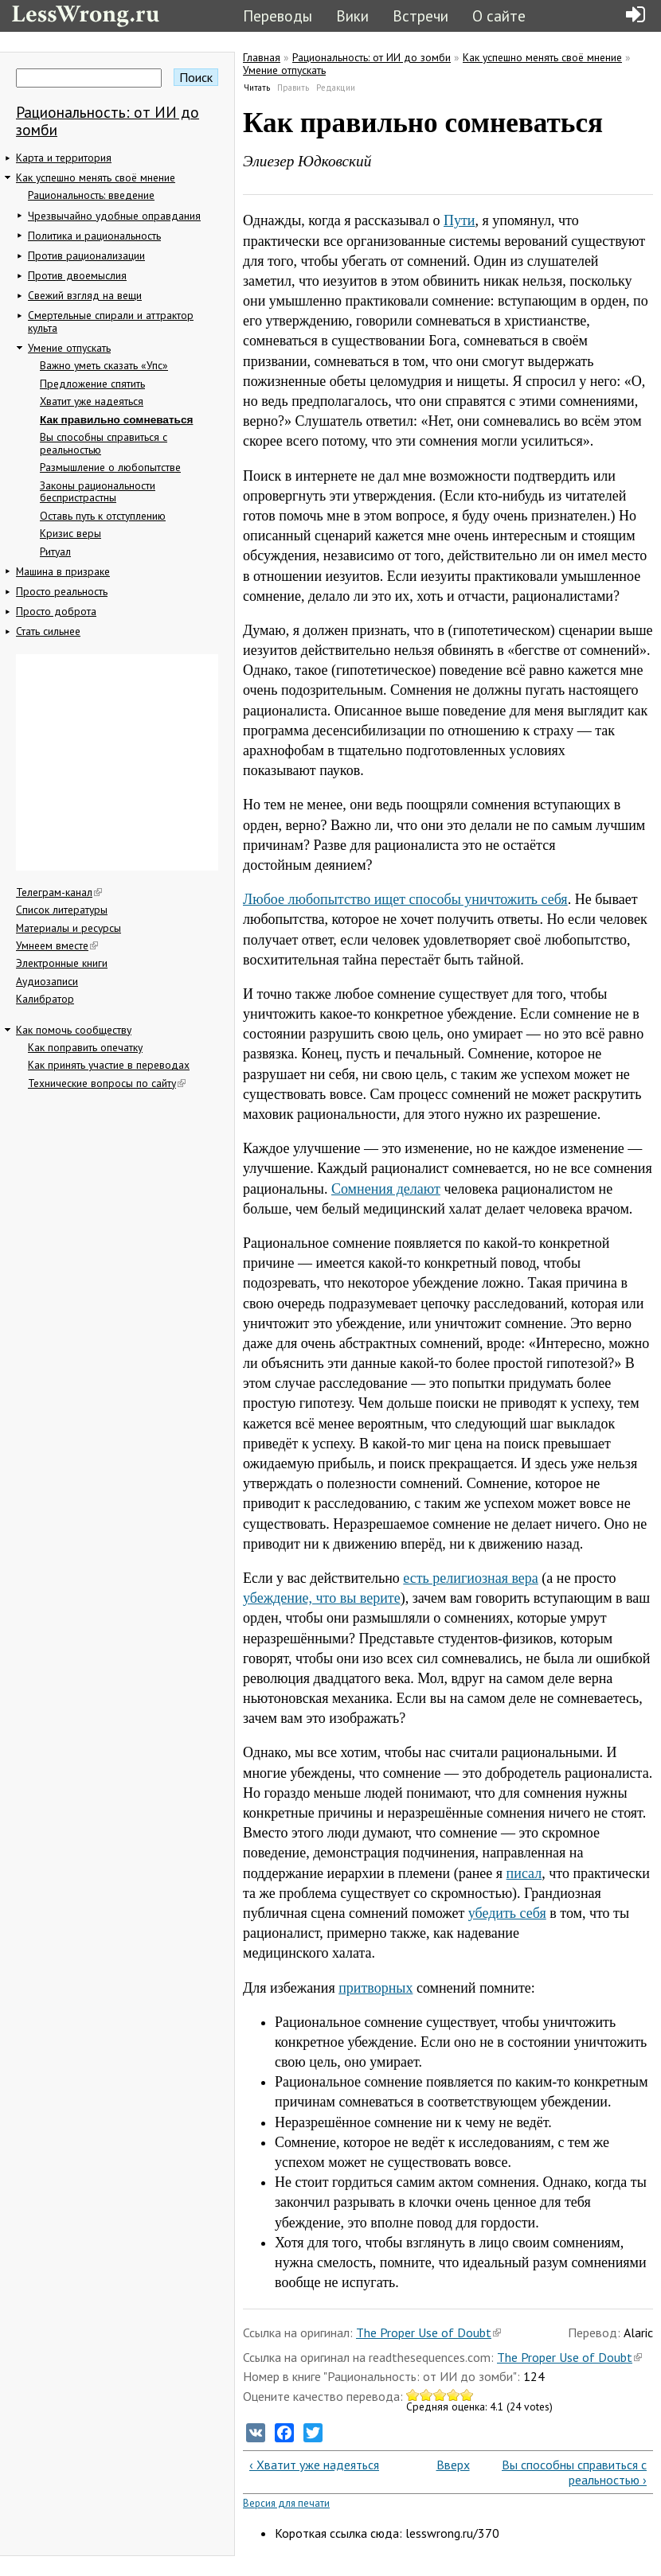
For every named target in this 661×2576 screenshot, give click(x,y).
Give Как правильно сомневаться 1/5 (413, 2395)
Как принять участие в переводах (109, 1065)
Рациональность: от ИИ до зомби (107, 120)
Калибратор (45, 999)
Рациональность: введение (91, 195)
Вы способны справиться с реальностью (103, 443)
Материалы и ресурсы (68, 928)
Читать (257, 87)
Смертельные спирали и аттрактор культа (111, 321)
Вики (352, 15)
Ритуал (55, 551)
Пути (459, 220)
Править (293, 87)
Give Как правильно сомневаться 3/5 (440, 2395)
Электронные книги (62, 963)
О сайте (499, 15)
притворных (375, 1988)
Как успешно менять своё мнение (95, 177)
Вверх (444, 2464)
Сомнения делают (385, 1189)
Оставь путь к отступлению (103, 516)
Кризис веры (70, 533)
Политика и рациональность (94, 235)
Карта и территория (63, 157)
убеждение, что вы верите (322, 1598)
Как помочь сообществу (73, 1030)
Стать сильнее (48, 631)
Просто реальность (62, 591)
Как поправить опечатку (85, 1047)
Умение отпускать (69, 348)
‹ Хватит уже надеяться (314, 2464)
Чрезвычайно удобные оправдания (114, 215)
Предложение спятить (92, 383)
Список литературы (62, 909)
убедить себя (507, 1913)
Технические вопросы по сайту (107, 1083)
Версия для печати (286, 2503)
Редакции (335, 87)
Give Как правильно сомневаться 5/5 (467, 2395)
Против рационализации (86, 255)
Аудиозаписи (47, 981)
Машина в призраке (63, 571)
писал (524, 1873)
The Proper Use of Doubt (428, 2332)
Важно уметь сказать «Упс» (104, 365)
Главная (261, 57)
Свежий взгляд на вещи (85, 295)
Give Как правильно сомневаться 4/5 (453, 2395)
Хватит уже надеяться (91, 401)
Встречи (420, 15)
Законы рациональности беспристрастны (97, 491)
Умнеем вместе (57, 945)
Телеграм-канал (59, 892)
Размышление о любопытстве (110, 467)
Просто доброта (56, 611)
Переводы (277, 15)
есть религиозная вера (470, 1578)
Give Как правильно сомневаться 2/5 (426, 2395)
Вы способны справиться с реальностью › (574, 2472)
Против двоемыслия (77, 275)
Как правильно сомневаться (116, 420)
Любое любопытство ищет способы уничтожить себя (405, 899)
